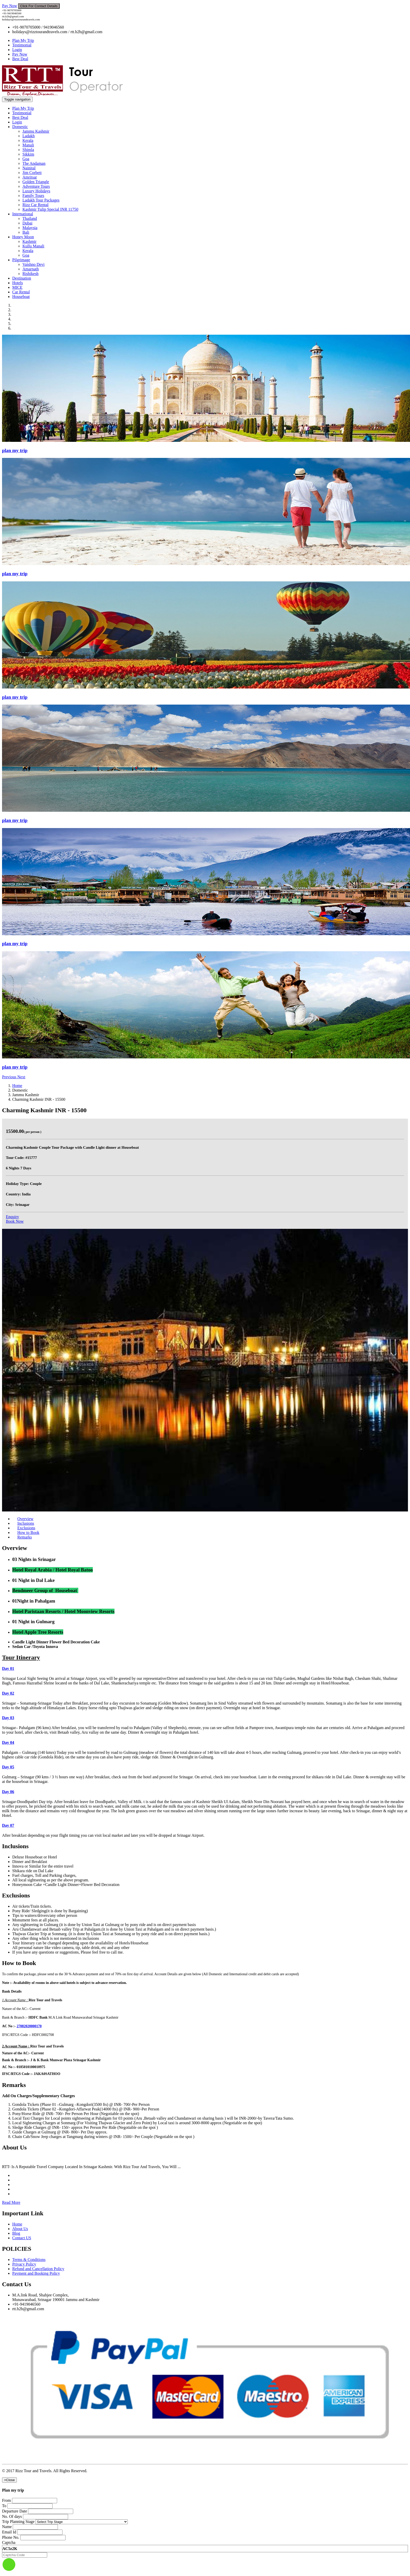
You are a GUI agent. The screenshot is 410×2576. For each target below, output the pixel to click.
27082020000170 (29, 2026)
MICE (17, 287)
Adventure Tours (36, 186)
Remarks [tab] (24, 1537)
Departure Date (14, 2511)
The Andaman (33, 163)
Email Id (9, 2532)
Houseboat (21, 296)
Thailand (29, 218)
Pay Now (9, 6)
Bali (25, 232)
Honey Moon (23, 237)
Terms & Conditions (28, 2259)
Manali (28, 145)
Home (17, 1085)
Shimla (28, 149)
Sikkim (28, 154)
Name (7, 2526)
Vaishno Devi (33, 264)
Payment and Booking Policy (36, 2273)
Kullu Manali (33, 246)
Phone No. (10, 2537)
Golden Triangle (35, 182)
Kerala (27, 140)
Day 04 (8, 1742)
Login (17, 49)
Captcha (8, 2542)
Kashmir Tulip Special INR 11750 (50, 209)
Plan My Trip (23, 40)
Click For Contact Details (39, 6)
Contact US (21, 2238)
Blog (16, 2233)
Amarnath (30, 269)
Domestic (20, 126)
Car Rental (21, 292)
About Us (20, 2229)
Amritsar (29, 177)
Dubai (27, 223)
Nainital (29, 168)
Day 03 (8, 1718)
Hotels (17, 283)
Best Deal (20, 59)
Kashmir (29, 241)
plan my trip (15, 450)
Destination (21, 278)
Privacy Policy (24, 2264)
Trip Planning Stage (18, 2521)
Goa (25, 159)
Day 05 (8, 1767)
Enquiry (12, 1217)
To (4, 2506)
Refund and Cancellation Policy (38, 2269)
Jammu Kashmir (35, 131)
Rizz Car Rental (35, 205)
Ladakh (28, 136)
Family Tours (33, 195)
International (22, 214)
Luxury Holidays (36, 191)
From (6, 2500)
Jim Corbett (32, 172)
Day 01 (8, 1668)
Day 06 (8, 1792)
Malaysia (29, 228)
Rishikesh (30, 273)
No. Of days (12, 2516)
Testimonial (21, 45)
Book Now (15, 1221)
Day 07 (8, 1825)
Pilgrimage (21, 260)
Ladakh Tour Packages (40, 200)
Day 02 (8, 1693)
